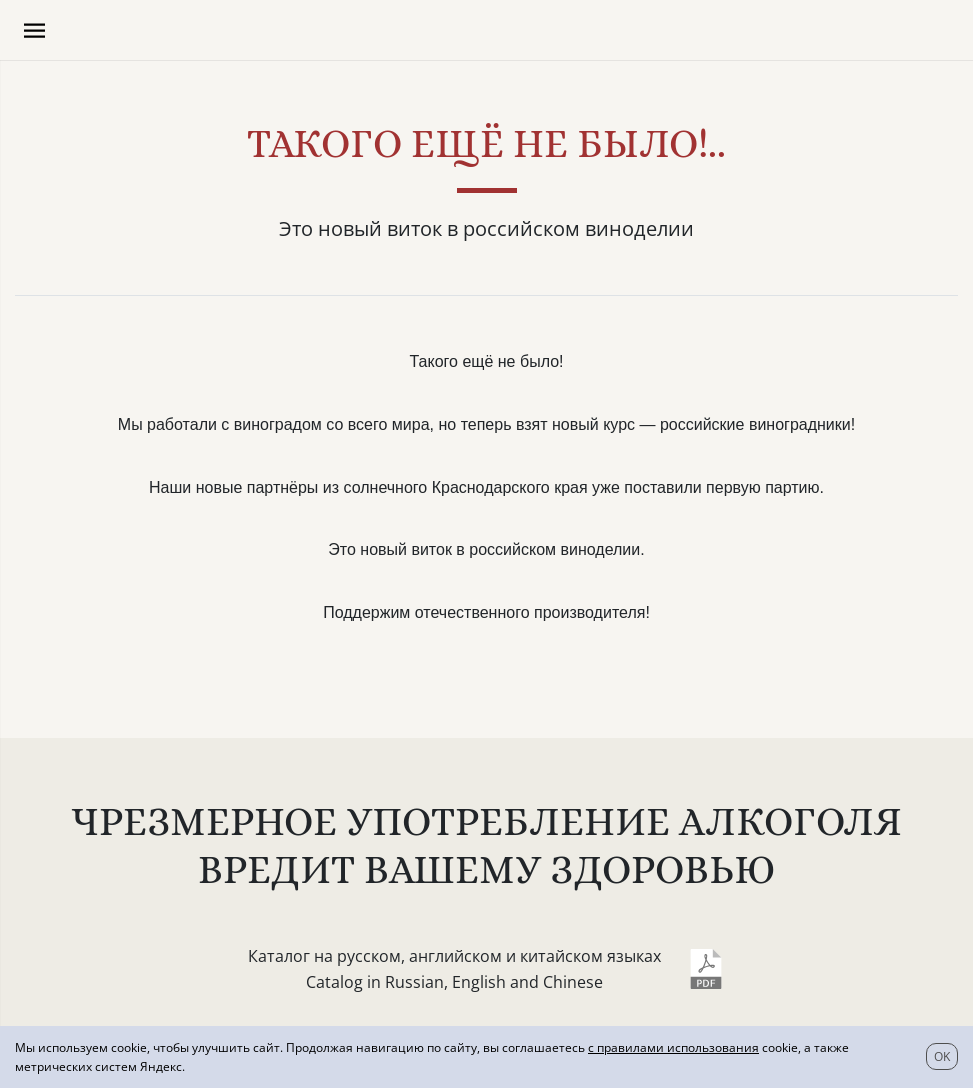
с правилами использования (673, 1047)
